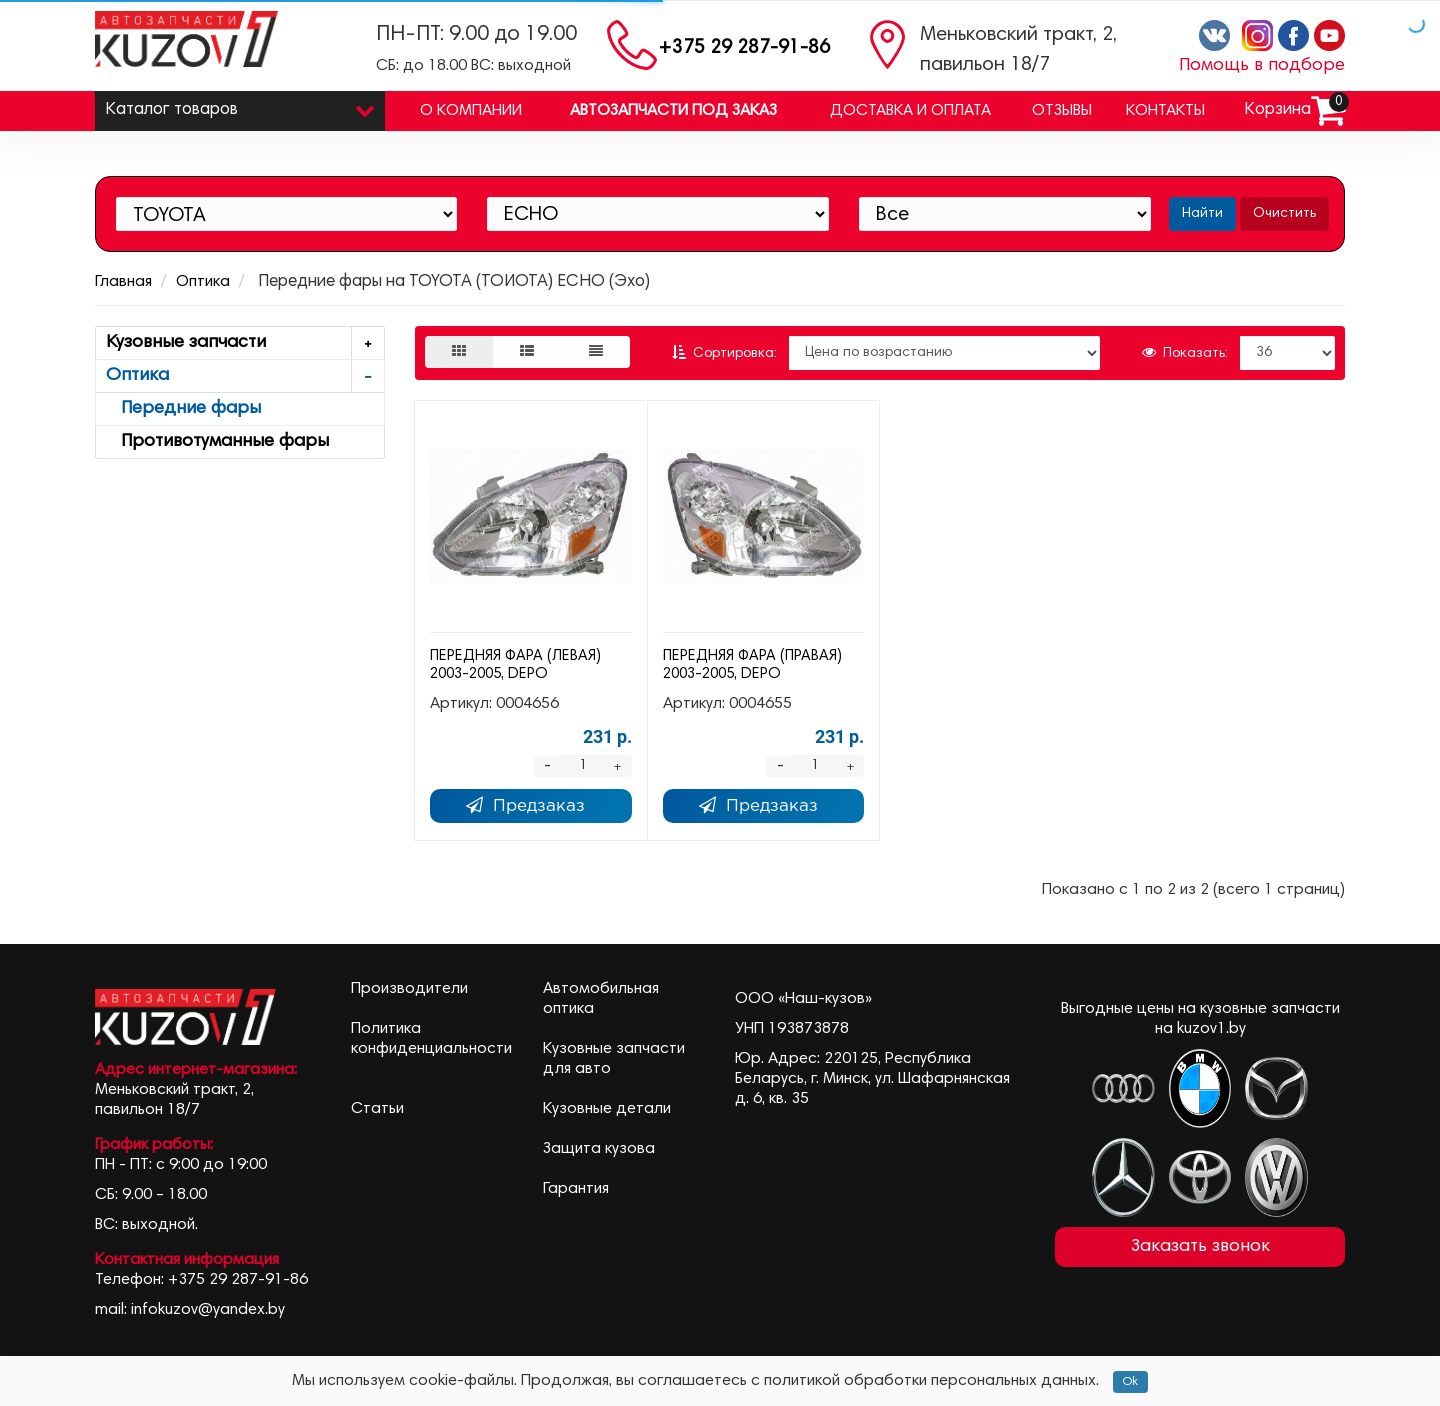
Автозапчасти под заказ (673, 111)
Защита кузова (599, 1149)
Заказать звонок (1200, 1247)
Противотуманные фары (217, 442)
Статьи (377, 1109)
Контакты (1165, 111)
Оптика (203, 282)
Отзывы (1062, 111)
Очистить (1284, 214)
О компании (471, 111)
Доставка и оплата (910, 111)
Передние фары (183, 409)
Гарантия (576, 1189)
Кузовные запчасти (245, 343)
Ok (1130, 1382)
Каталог (240, 105)
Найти (1202, 214)
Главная (123, 282)
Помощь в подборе (1262, 66)
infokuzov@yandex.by (208, 1310)
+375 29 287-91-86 (744, 48)
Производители (409, 989)
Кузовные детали (607, 1109)
